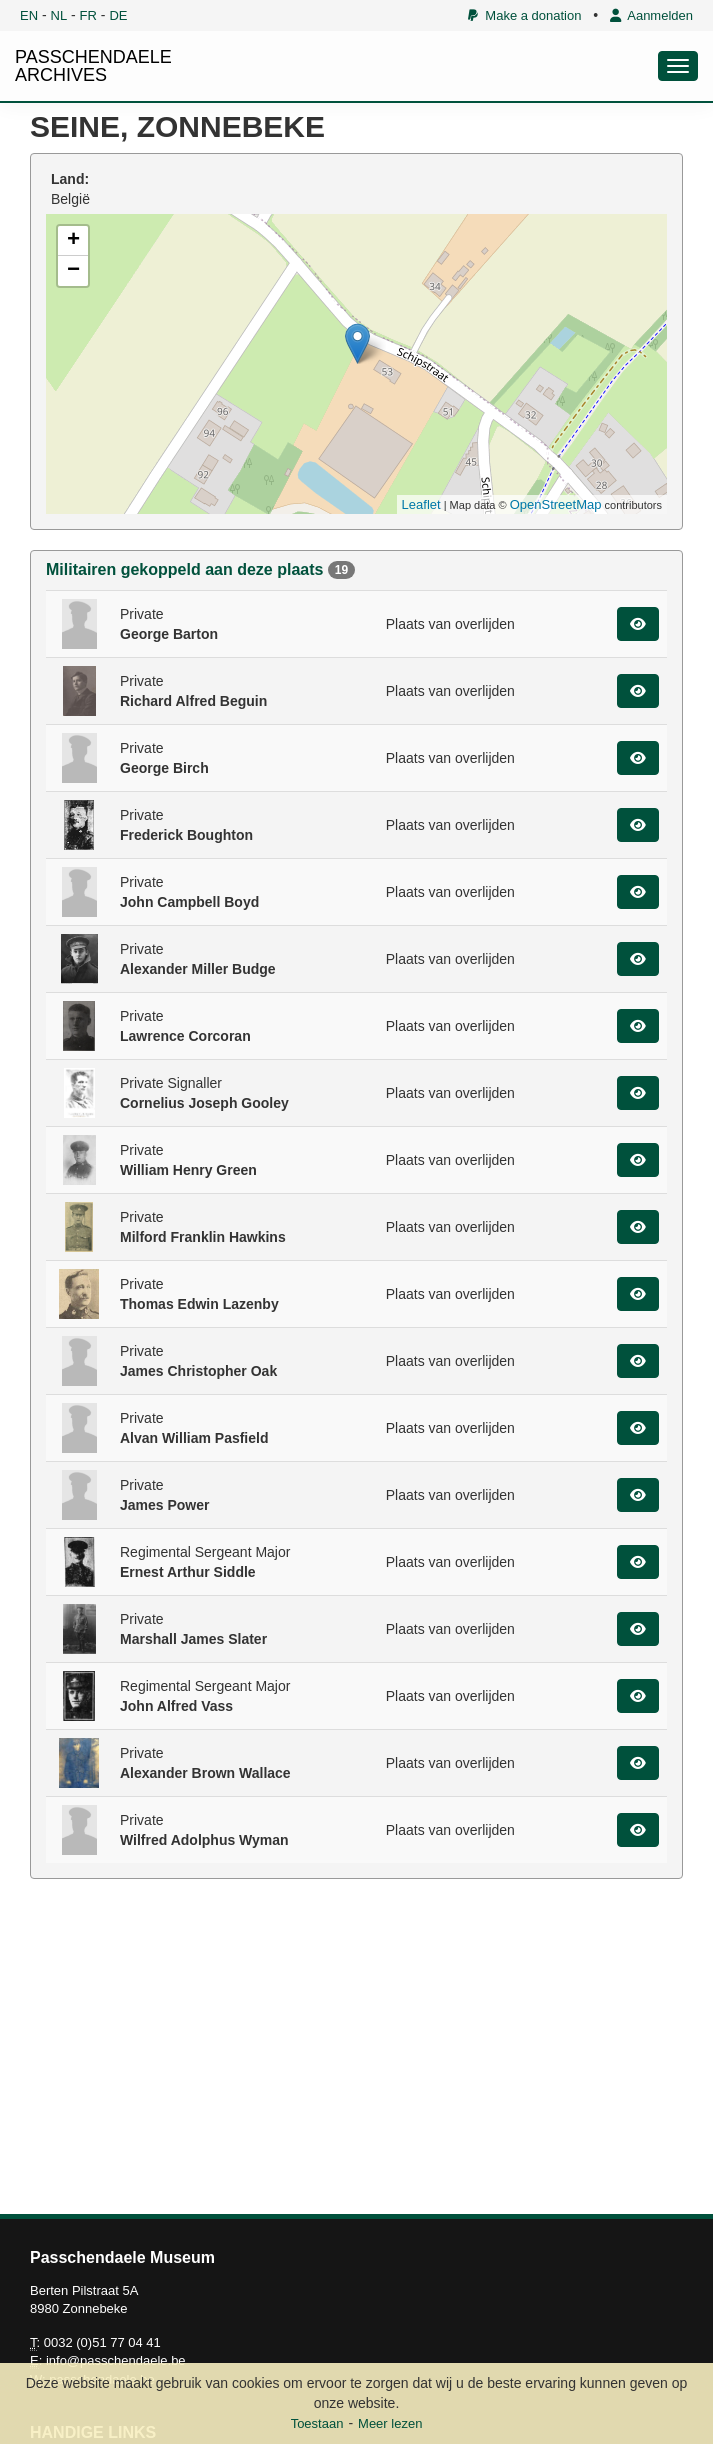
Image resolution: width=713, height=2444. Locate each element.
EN (29, 15)
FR (88, 15)
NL (59, 15)
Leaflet (421, 504)
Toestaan (317, 2423)
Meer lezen (390, 2423)
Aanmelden (651, 15)
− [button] (73, 271)
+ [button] (73, 241)
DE (118, 15)
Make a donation (524, 15)
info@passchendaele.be (116, 2360)
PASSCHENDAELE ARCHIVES (93, 66)
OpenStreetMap (556, 504)
